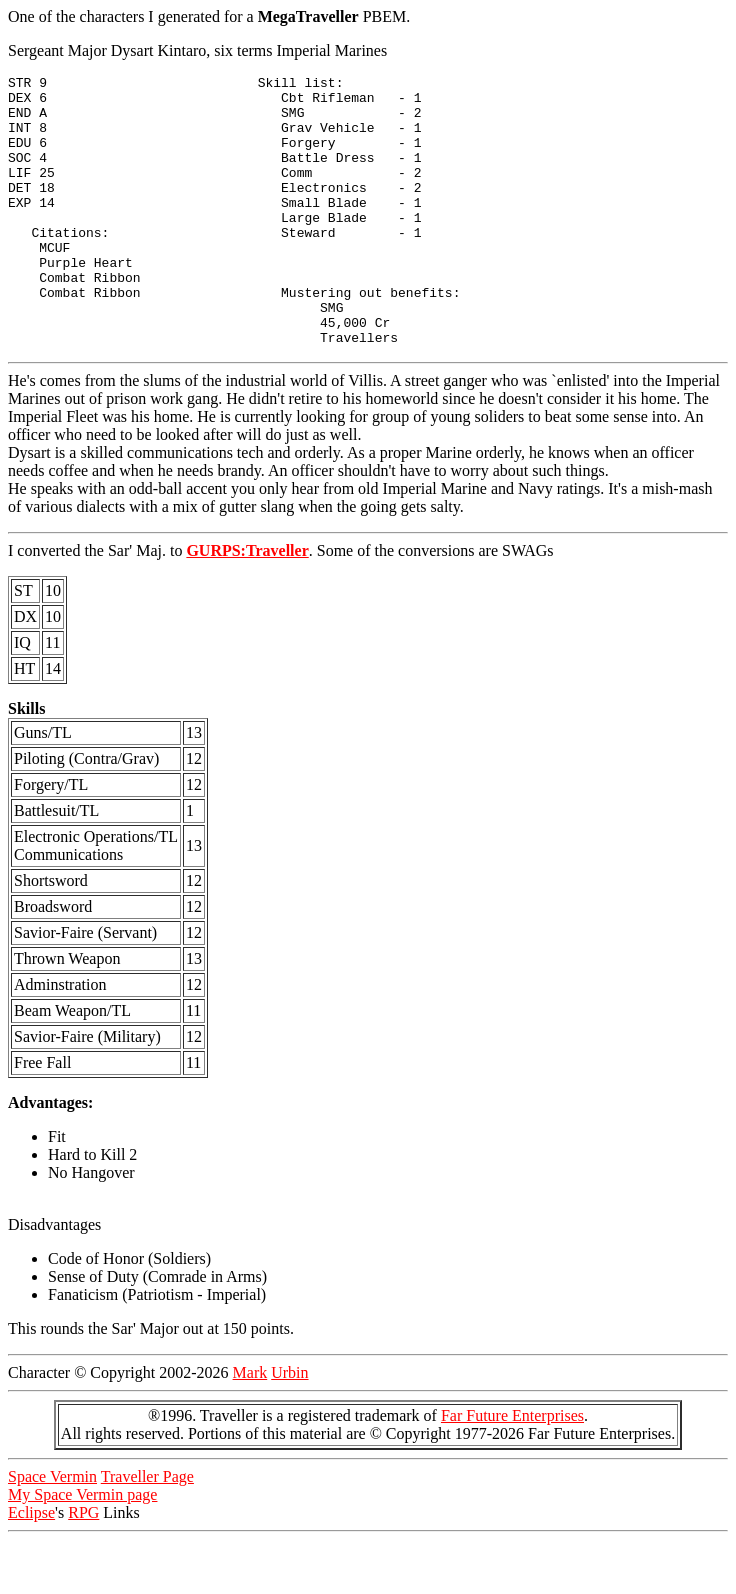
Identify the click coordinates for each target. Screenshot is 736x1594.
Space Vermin (52, 1530)
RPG (83, 1566)
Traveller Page (147, 1530)
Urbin (289, 1426)
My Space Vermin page (82, 1548)
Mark (250, 1426)
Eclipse (31, 1566)
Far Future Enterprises (512, 1469)
